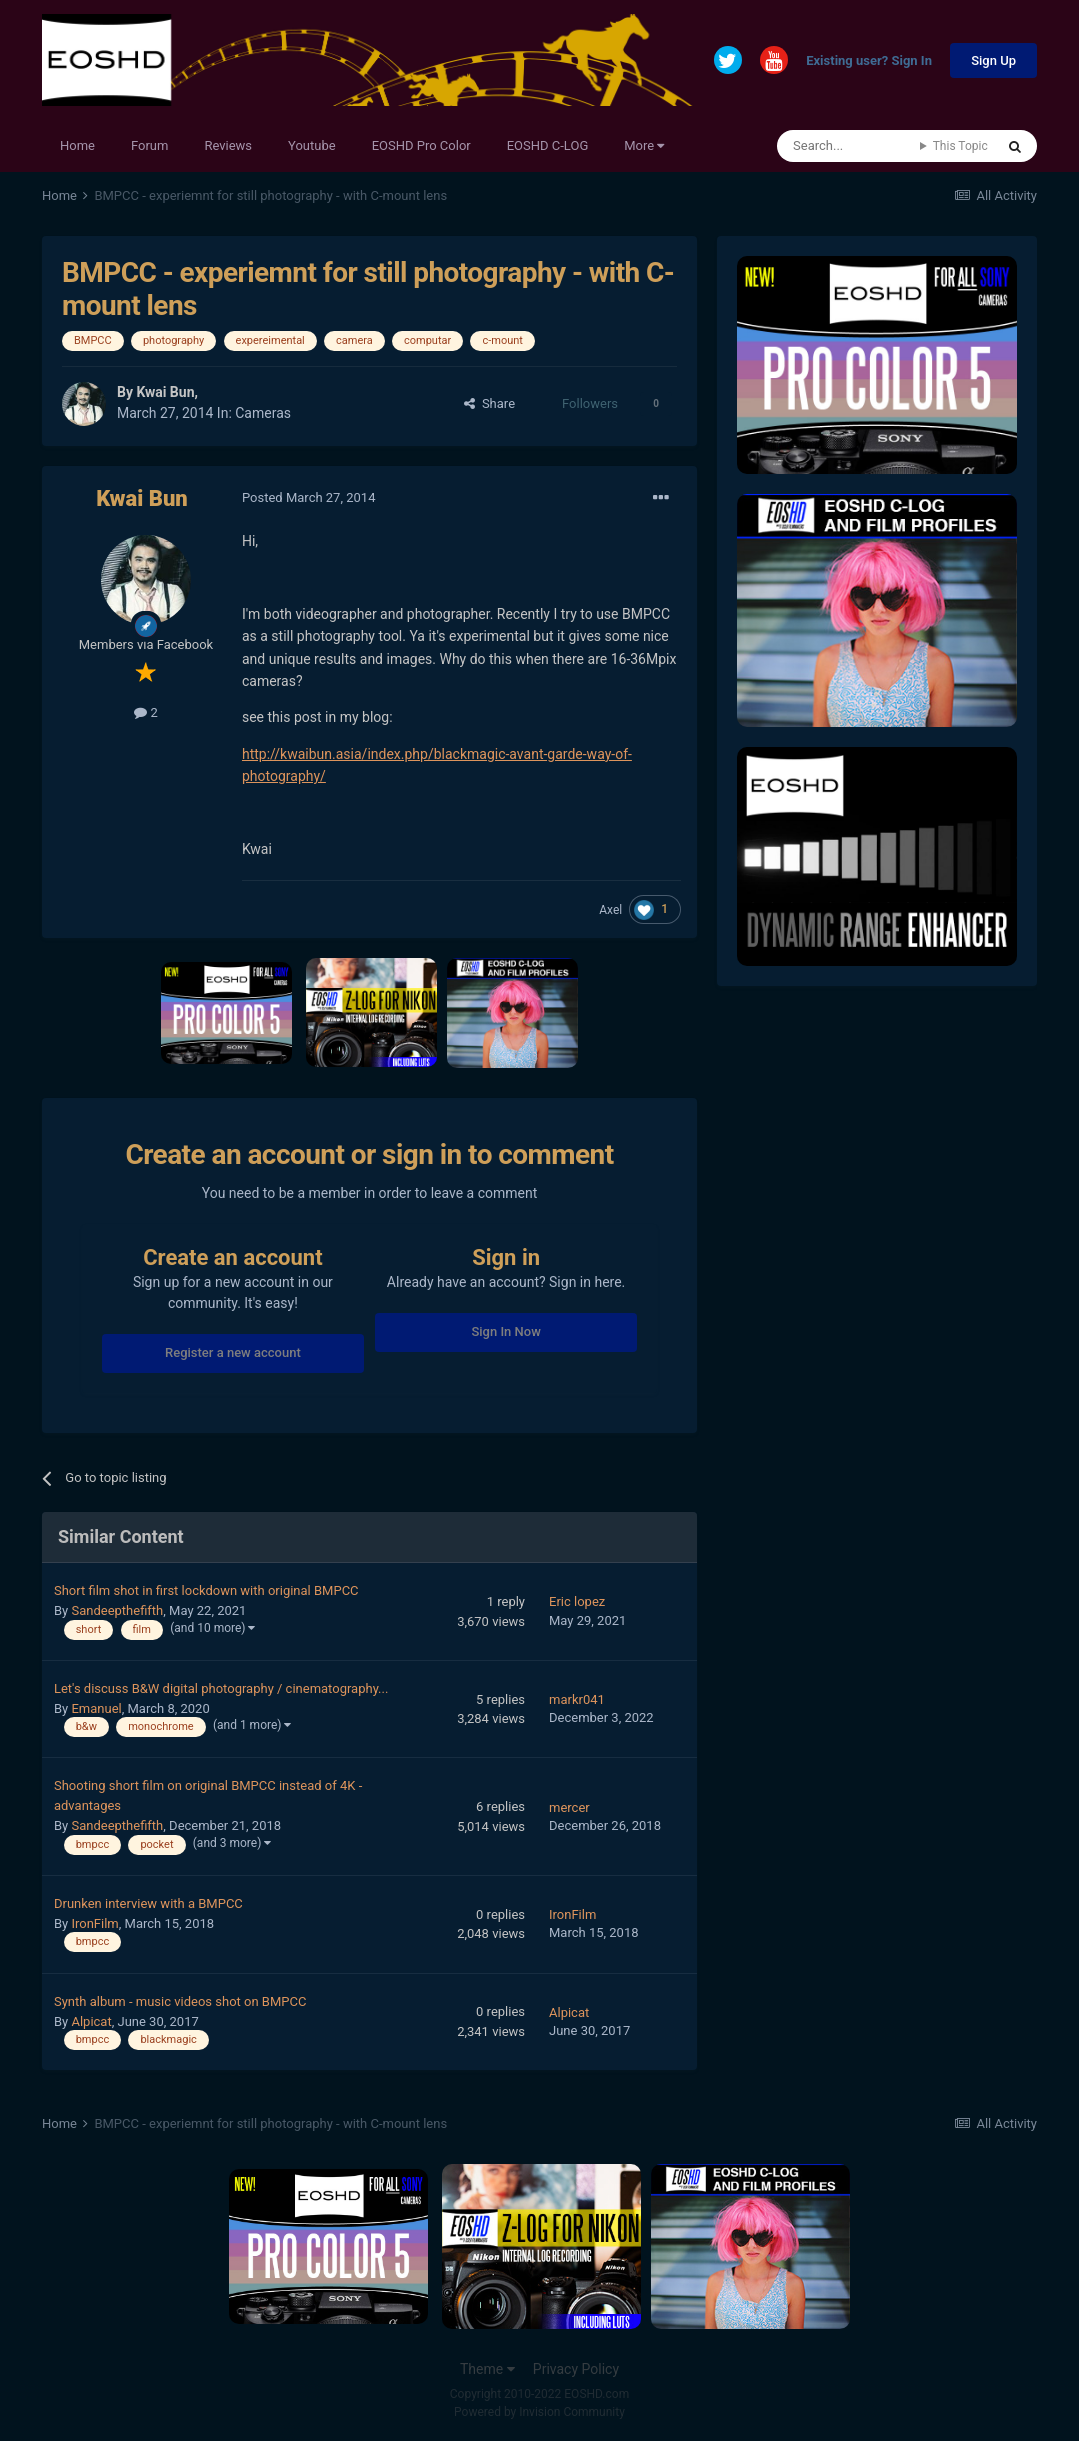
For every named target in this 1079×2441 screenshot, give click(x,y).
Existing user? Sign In (869, 61)
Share (489, 403)
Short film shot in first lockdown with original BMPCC (206, 1590)
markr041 (577, 1699)
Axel (610, 910)
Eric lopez (577, 1601)
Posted (308, 497)
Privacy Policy (576, 2369)
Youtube (312, 145)
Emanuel (96, 1708)
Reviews (228, 145)
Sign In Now (505, 1331)
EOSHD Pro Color (421, 145)
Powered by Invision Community (539, 2412)
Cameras (263, 413)
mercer (569, 1807)
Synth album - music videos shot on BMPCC (180, 2001)
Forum (149, 145)
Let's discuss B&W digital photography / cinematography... (221, 1688)
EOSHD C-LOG (548, 145)
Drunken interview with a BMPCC (148, 1903)
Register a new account (233, 1352)
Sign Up (993, 60)
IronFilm (94, 1923)
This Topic (960, 146)
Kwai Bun (165, 392)
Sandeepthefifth (117, 1610)
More (644, 145)
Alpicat (91, 2021)
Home (77, 145)
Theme (487, 2369)
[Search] (848, 146)
